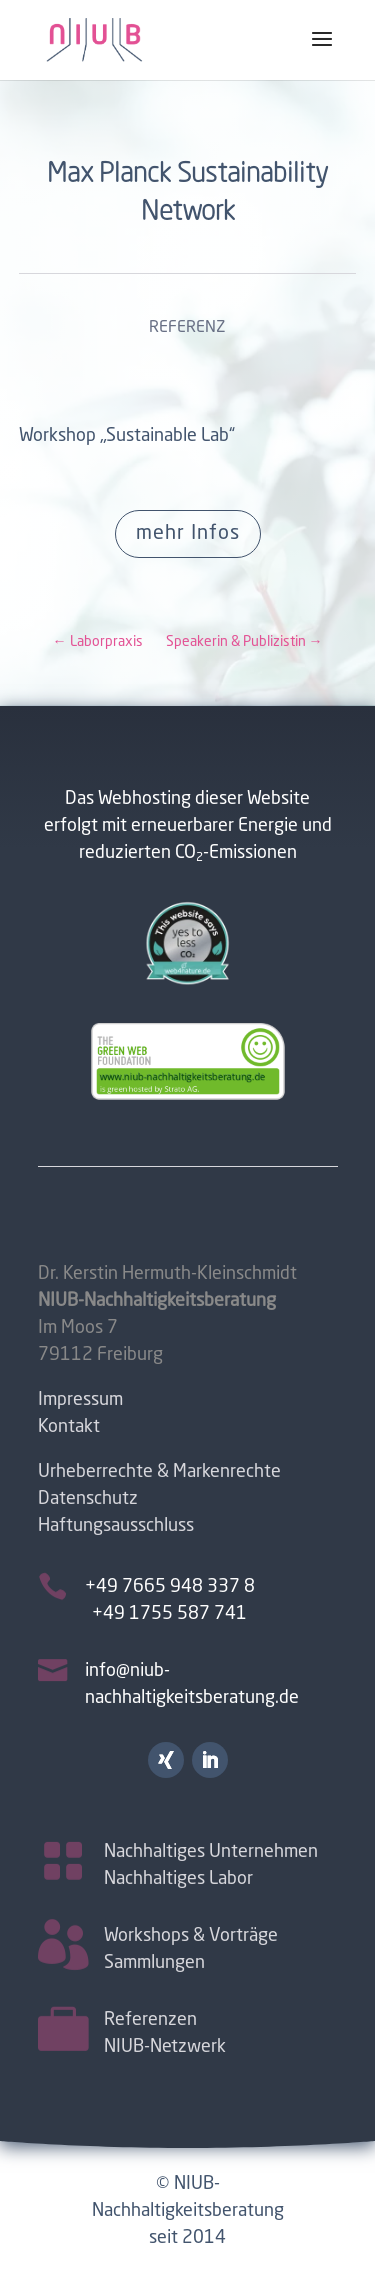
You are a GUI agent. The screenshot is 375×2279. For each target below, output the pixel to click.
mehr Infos (188, 534)
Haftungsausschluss (116, 1526)
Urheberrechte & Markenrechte (159, 1472)
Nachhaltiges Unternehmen (211, 1851)
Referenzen (150, 2019)
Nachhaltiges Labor (178, 1878)
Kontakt (69, 1427)
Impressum (80, 1400)
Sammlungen (154, 1962)
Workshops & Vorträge (191, 1935)
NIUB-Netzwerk (165, 2046)
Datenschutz (88, 1499)
